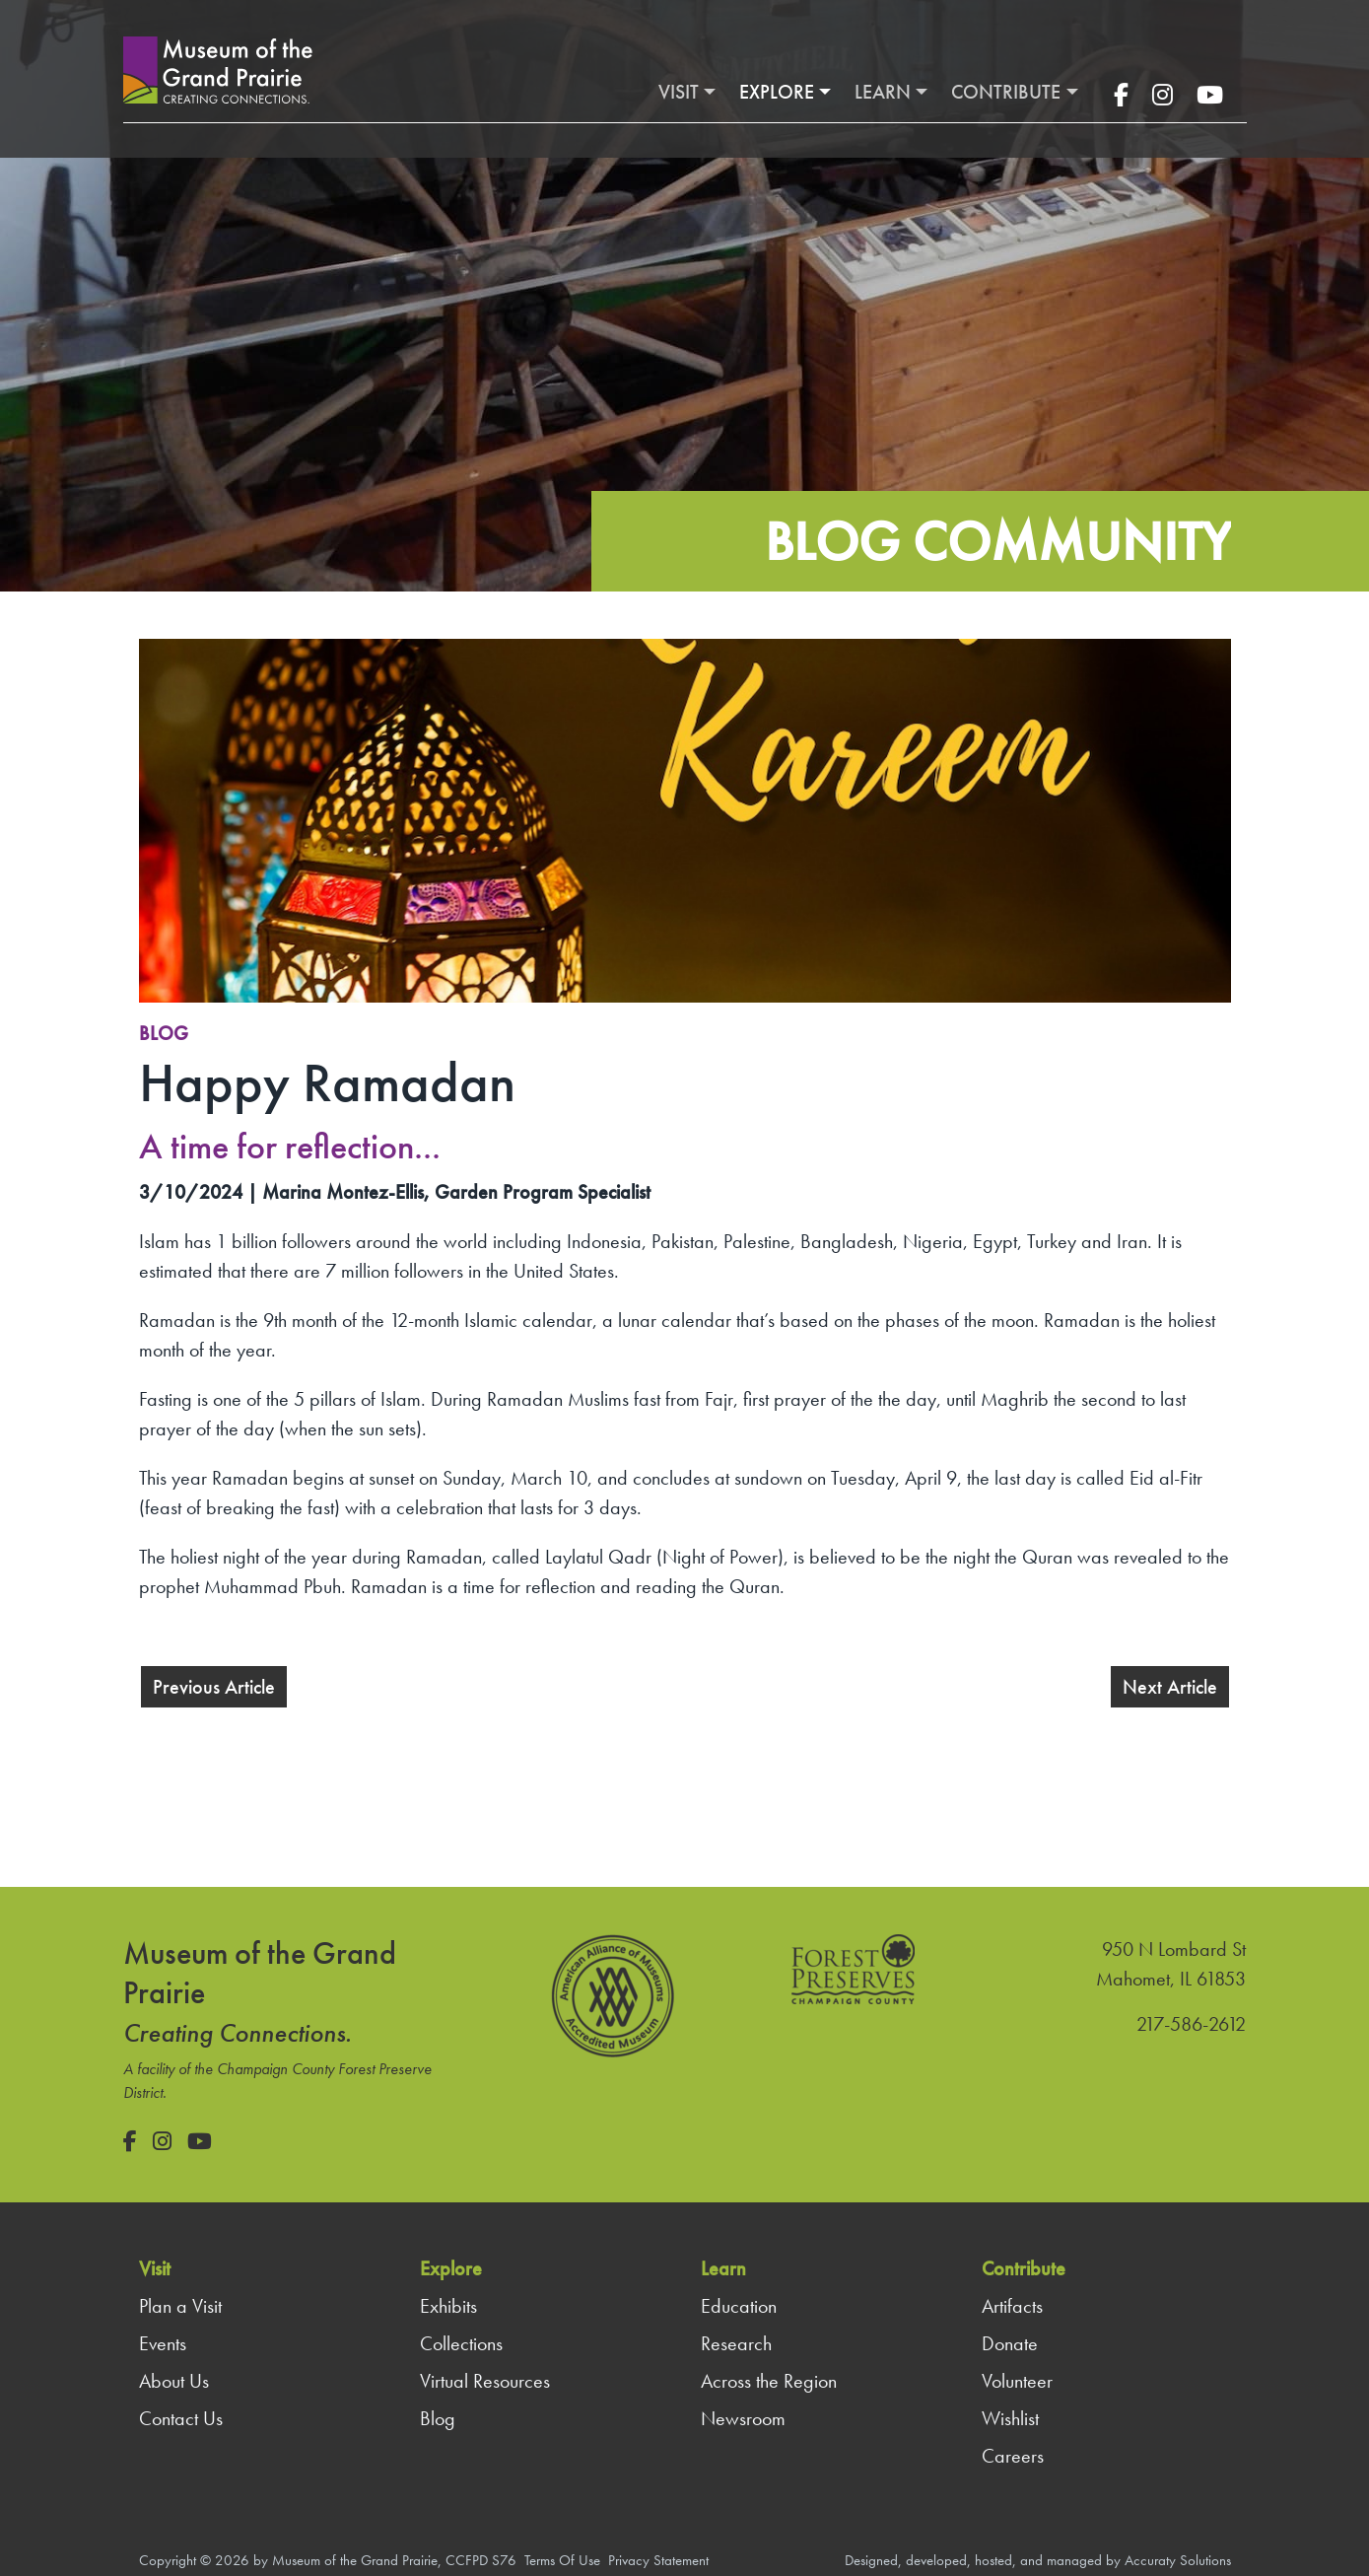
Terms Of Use (562, 2560)
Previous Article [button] (214, 1687)
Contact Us (181, 2418)
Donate (1010, 2343)
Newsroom (743, 2418)
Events (162, 2343)
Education (739, 2306)
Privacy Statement (658, 2560)
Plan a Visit (180, 2306)
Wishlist (1010, 2418)
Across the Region (769, 2381)
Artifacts (1012, 2306)
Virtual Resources (485, 2381)
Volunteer (1017, 2381)
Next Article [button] (1170, 1687)
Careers (1013, 2456)
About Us (174, 2381)
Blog (163, 1033)
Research (736, 2343)
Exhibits (448, 2306)
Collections (461, 2343)
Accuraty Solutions (1178, 2560)
